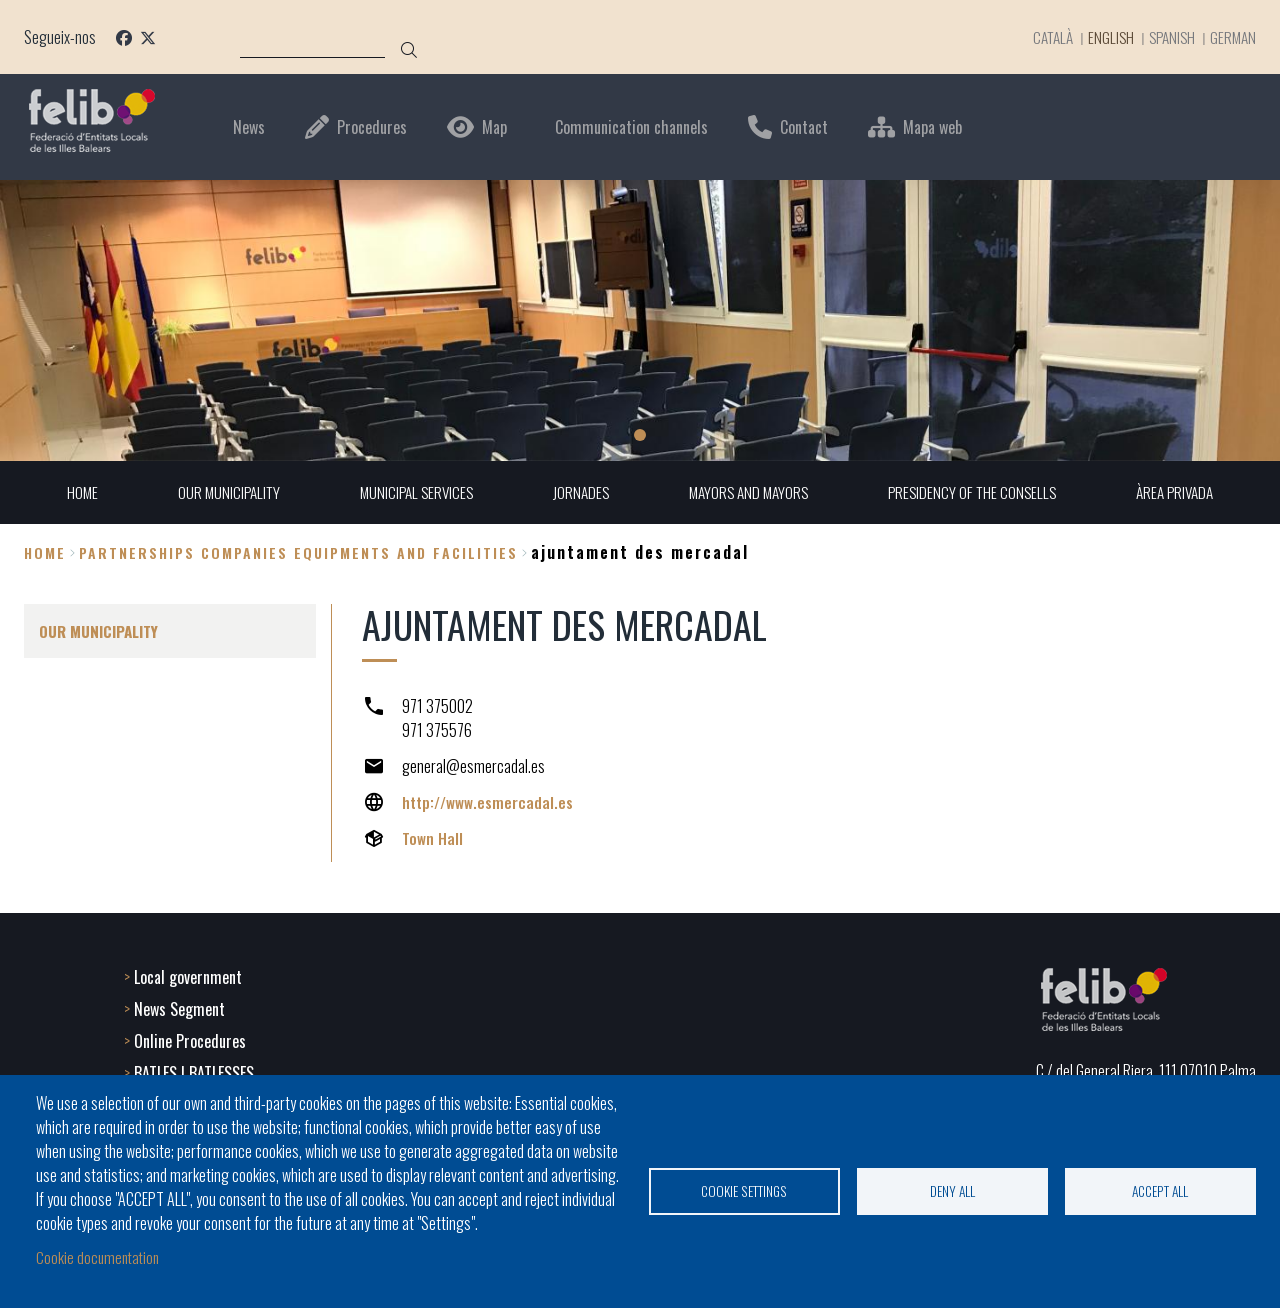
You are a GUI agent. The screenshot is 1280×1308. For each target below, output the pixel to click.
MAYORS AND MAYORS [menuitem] (750, 493)
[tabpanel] (640, 320)
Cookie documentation (100, 1256)
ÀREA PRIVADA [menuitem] (1187, 493)
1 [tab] (640, 435)
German (1232, 37)
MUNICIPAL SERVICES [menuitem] (409, 493)
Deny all (952, 1190)
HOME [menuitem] (68, 493)
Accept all (1160, 1190)
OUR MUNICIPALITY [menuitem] (217, 493)
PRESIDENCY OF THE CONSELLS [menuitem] (979, 493)
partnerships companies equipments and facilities (298, 552)
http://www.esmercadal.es (488, 803)
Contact (804, 127)
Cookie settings (744, 1190)
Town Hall (432, 839)
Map (494, 127)
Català (1040, 37)
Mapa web (932, 127)
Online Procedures (190, 1039)
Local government (188, 975)
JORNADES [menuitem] (578, 493)
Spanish (1168, 37)
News (249, 127)
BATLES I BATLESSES (194, 1071)
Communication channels (631, 127)
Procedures (372, 127)
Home (45, 552)
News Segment (179, 1007)
